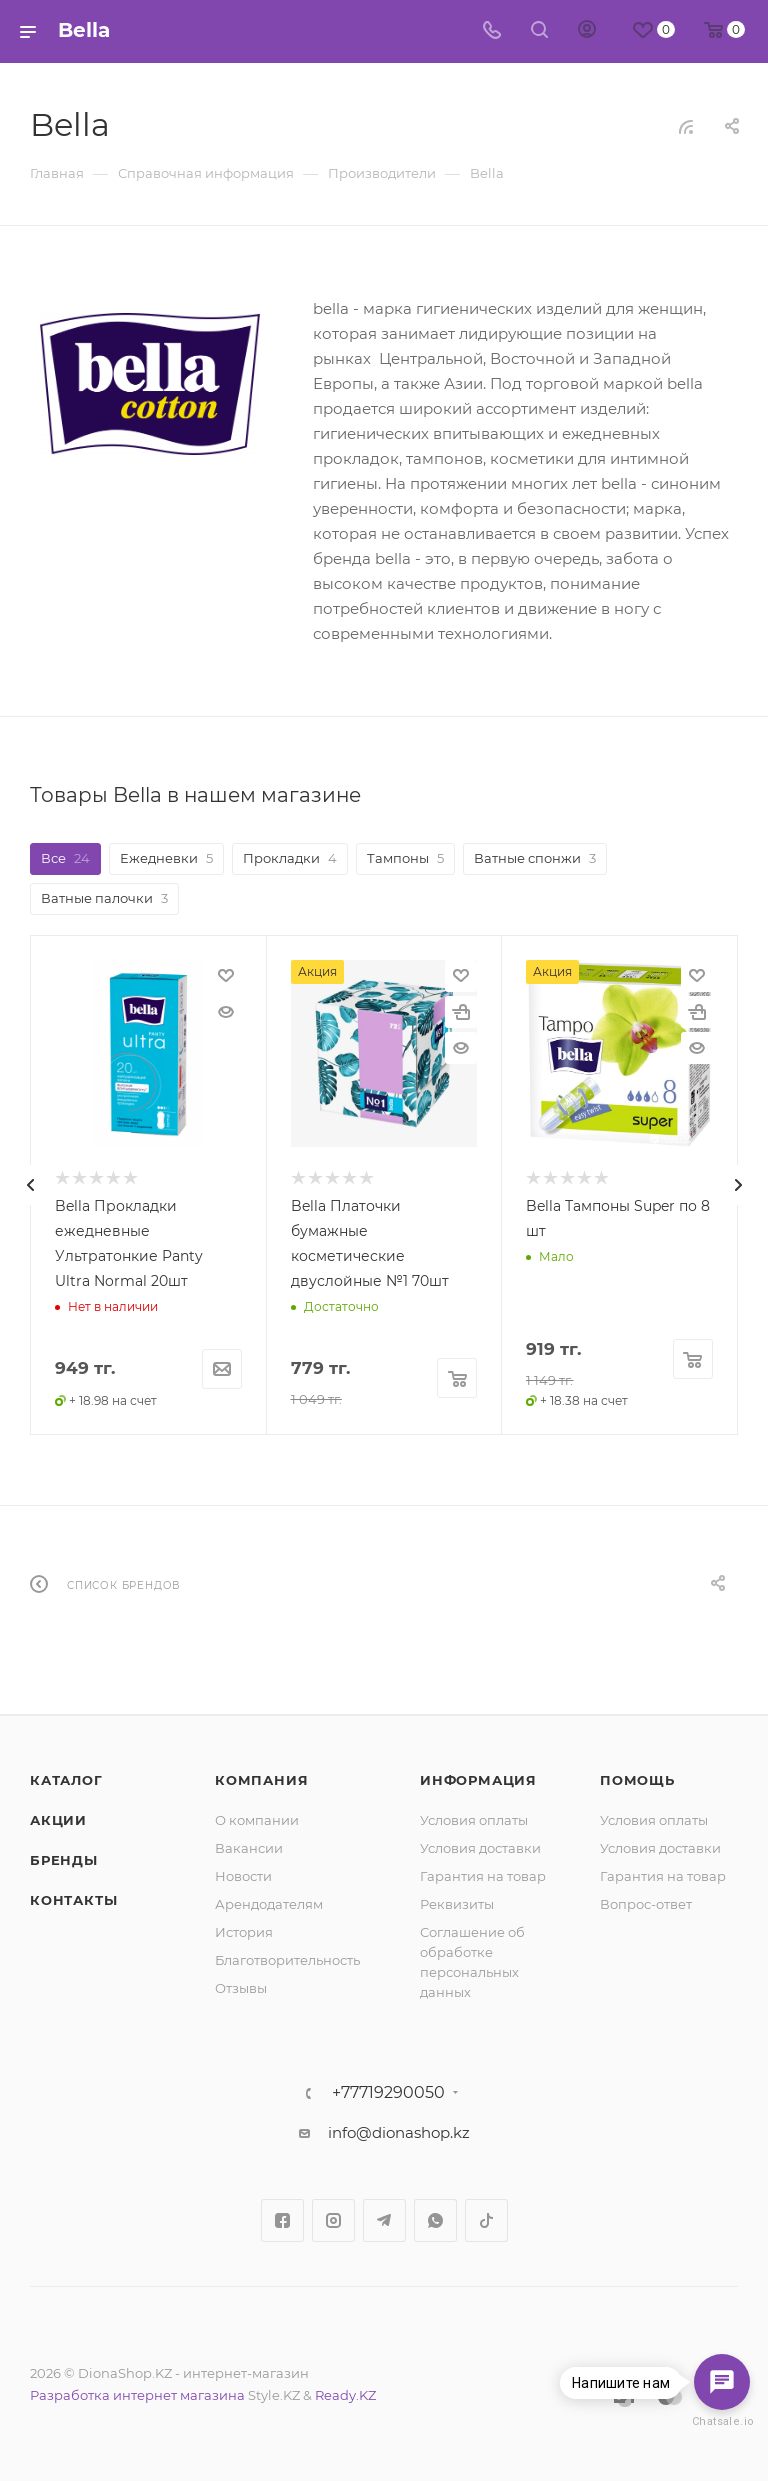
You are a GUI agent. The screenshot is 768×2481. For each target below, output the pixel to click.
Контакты (73, 1900)
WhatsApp (435, 2220)
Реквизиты (457, 1904)
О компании (257, 1820)
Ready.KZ (345, 2395)
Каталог (66, 1780)
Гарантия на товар (483, 1876)
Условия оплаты (474, 1820)
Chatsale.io (722, 2421)
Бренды (64, 1860)
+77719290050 (388, 2093)
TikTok (486, 2220)
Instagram (333, 2220)
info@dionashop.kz (399, 2132)
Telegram (384, 2220)
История (244, 1932)
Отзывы (241, 1988)
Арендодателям (269, 1904)
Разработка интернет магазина (137, 2395)
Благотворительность (287, 1960)
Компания (261, 1780)
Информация (478, 1780)
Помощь (637, 1780)
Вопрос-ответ (646, 1904)
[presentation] (30, 1185)
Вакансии (249, 1848)
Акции (58, 1820)
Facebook (282, 2220)
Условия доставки (480, 1848)
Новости (243, 1876)
